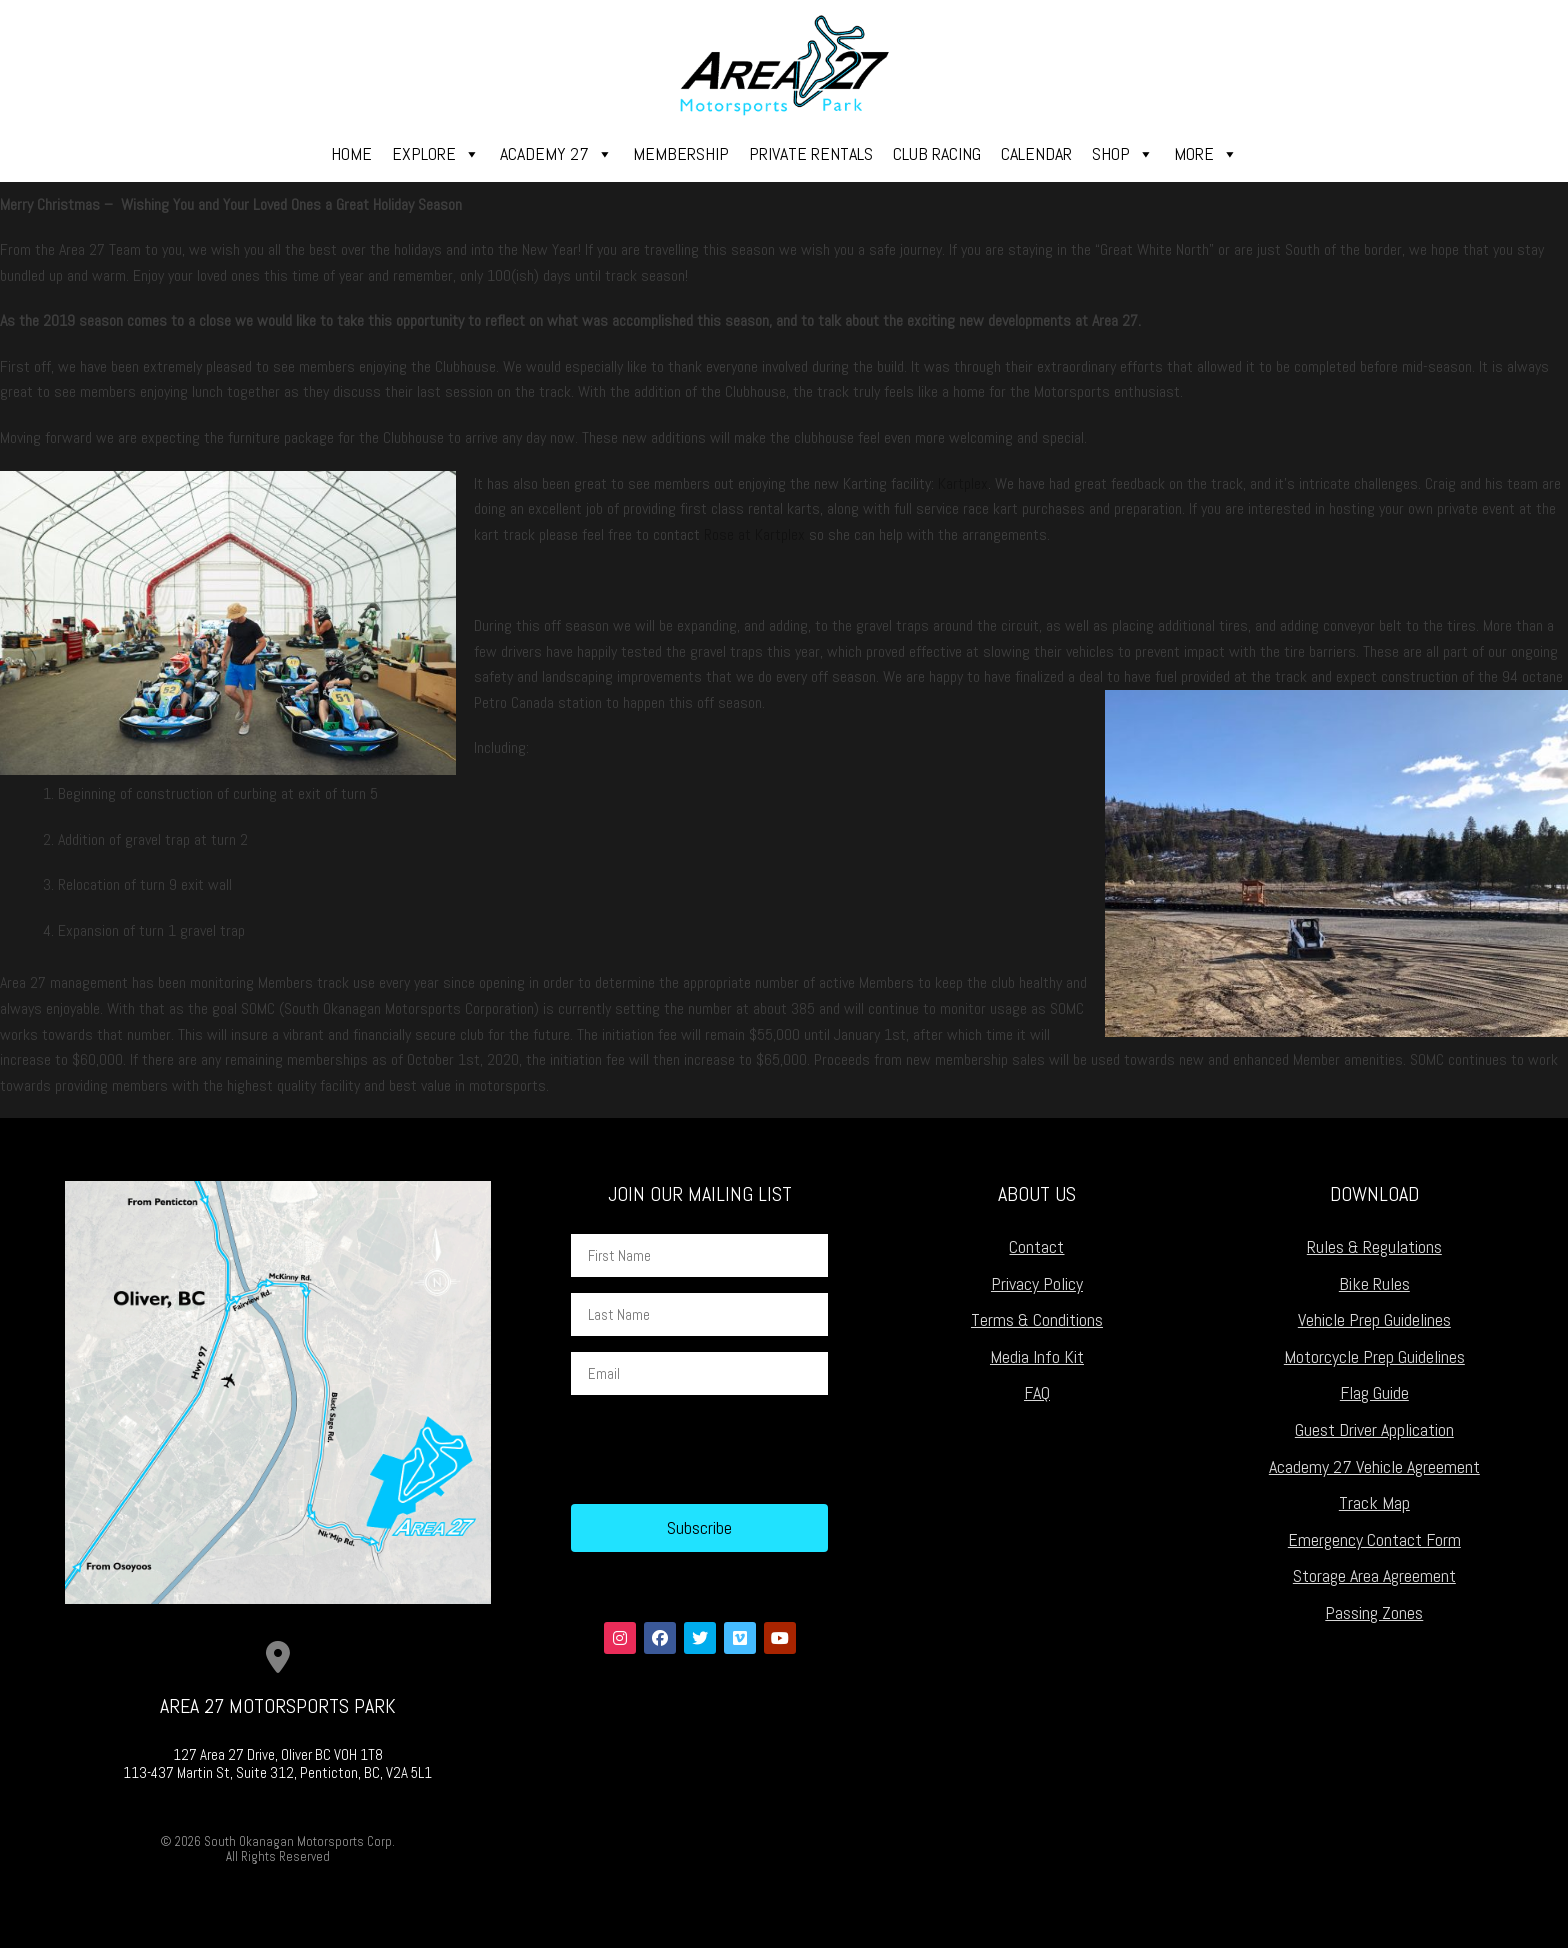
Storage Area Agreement (1374, 1575)
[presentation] (723, 1450)
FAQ (1037, 1392)
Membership (681, 153)
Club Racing (937, 153)
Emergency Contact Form (1374, 1539)
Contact (1036, 1246)
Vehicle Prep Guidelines (1374, 1319)
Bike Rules (1374, 1283)
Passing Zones (1374, 1612)
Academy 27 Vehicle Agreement (1374, 1466)
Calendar (1036, 153)
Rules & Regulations (1374, 1246)
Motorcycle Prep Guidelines (1374, 1356)
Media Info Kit (1037, 1356)
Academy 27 (556, 154)
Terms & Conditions (1037, 1319)
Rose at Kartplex (754, 534)
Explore (436, 154)
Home (351, 153)
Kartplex (963, 483)
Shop (1123, 154)
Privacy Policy (1037, 1283)
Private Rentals (811, 153)
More (1206, 154)
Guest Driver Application (1374, 1429)
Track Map (1374, 1502)
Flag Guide (1374, 1392)
